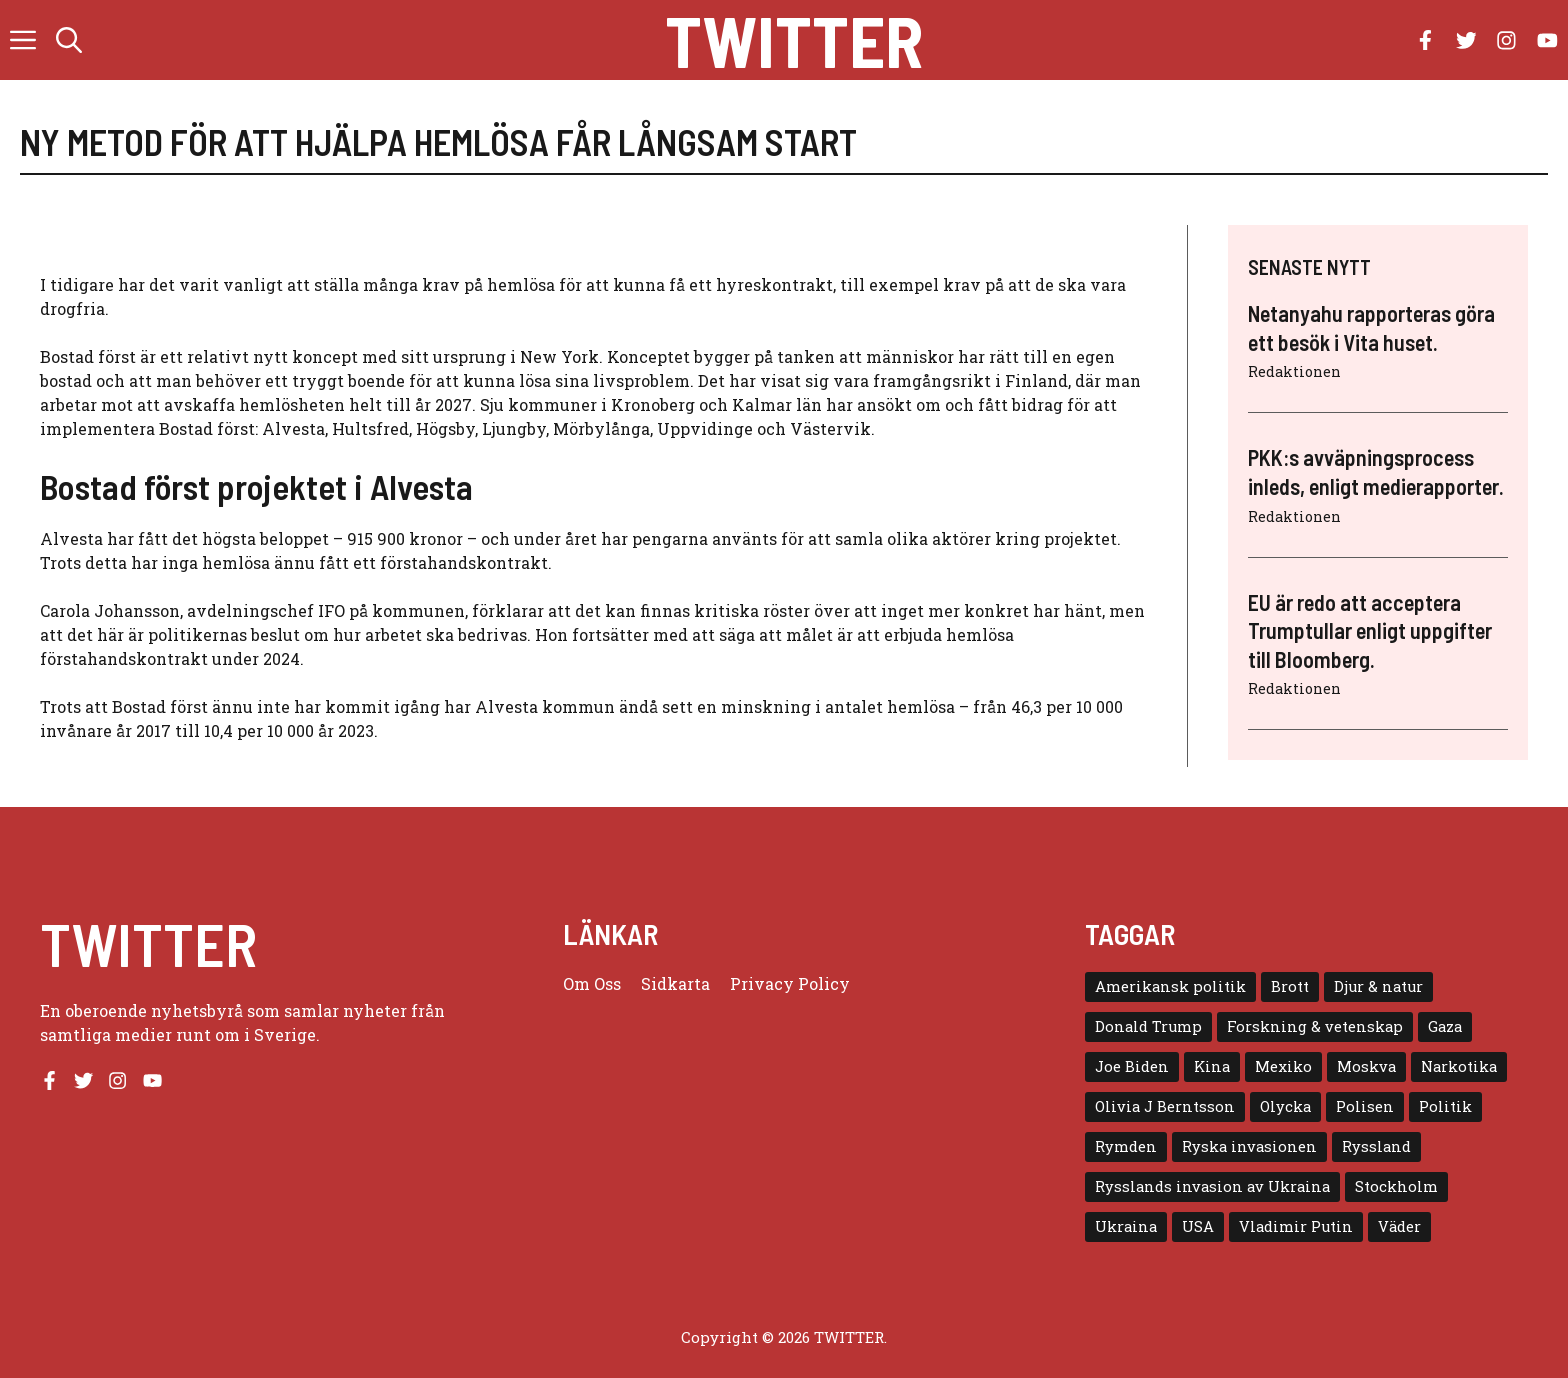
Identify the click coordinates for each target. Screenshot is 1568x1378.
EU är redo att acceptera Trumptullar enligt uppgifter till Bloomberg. (1370, 630)
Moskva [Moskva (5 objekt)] (1366, 1066)
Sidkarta (675, 983)
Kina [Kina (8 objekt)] (1212, 1066)
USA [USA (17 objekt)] (1198, 1226)
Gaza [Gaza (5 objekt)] (1445, 1026)
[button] (69, 40)
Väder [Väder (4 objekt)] (1399, 1226)
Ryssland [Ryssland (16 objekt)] (1376, 1146)
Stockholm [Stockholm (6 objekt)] (1396, 1186)
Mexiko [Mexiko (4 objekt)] (1283, 1066)
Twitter (794, 40)
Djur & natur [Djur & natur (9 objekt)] (1378, 986)
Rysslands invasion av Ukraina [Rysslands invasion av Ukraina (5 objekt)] (1212, 1186)
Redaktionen (1294, 371)
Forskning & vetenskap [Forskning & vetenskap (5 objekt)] (1315, 1026)
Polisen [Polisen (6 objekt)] (1365, 1106)
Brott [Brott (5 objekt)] (1290, 986)
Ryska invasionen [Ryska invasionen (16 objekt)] (1249, 1146)
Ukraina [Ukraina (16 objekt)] (1126, 1226)
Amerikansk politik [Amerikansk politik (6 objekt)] (1170, 986)
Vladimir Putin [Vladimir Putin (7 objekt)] (1296, 1226)
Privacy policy (790, 983)
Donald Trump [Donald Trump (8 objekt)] (1148, 1026)
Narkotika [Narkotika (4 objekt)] (1459, 1066)
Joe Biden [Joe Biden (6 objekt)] (1132, 1066)
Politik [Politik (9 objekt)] (1445, 1106)
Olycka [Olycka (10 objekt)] (1285, 1106)
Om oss (592, 983)
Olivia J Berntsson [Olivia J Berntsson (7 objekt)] (1165, 1106)
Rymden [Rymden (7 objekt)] (1126, 1146)
